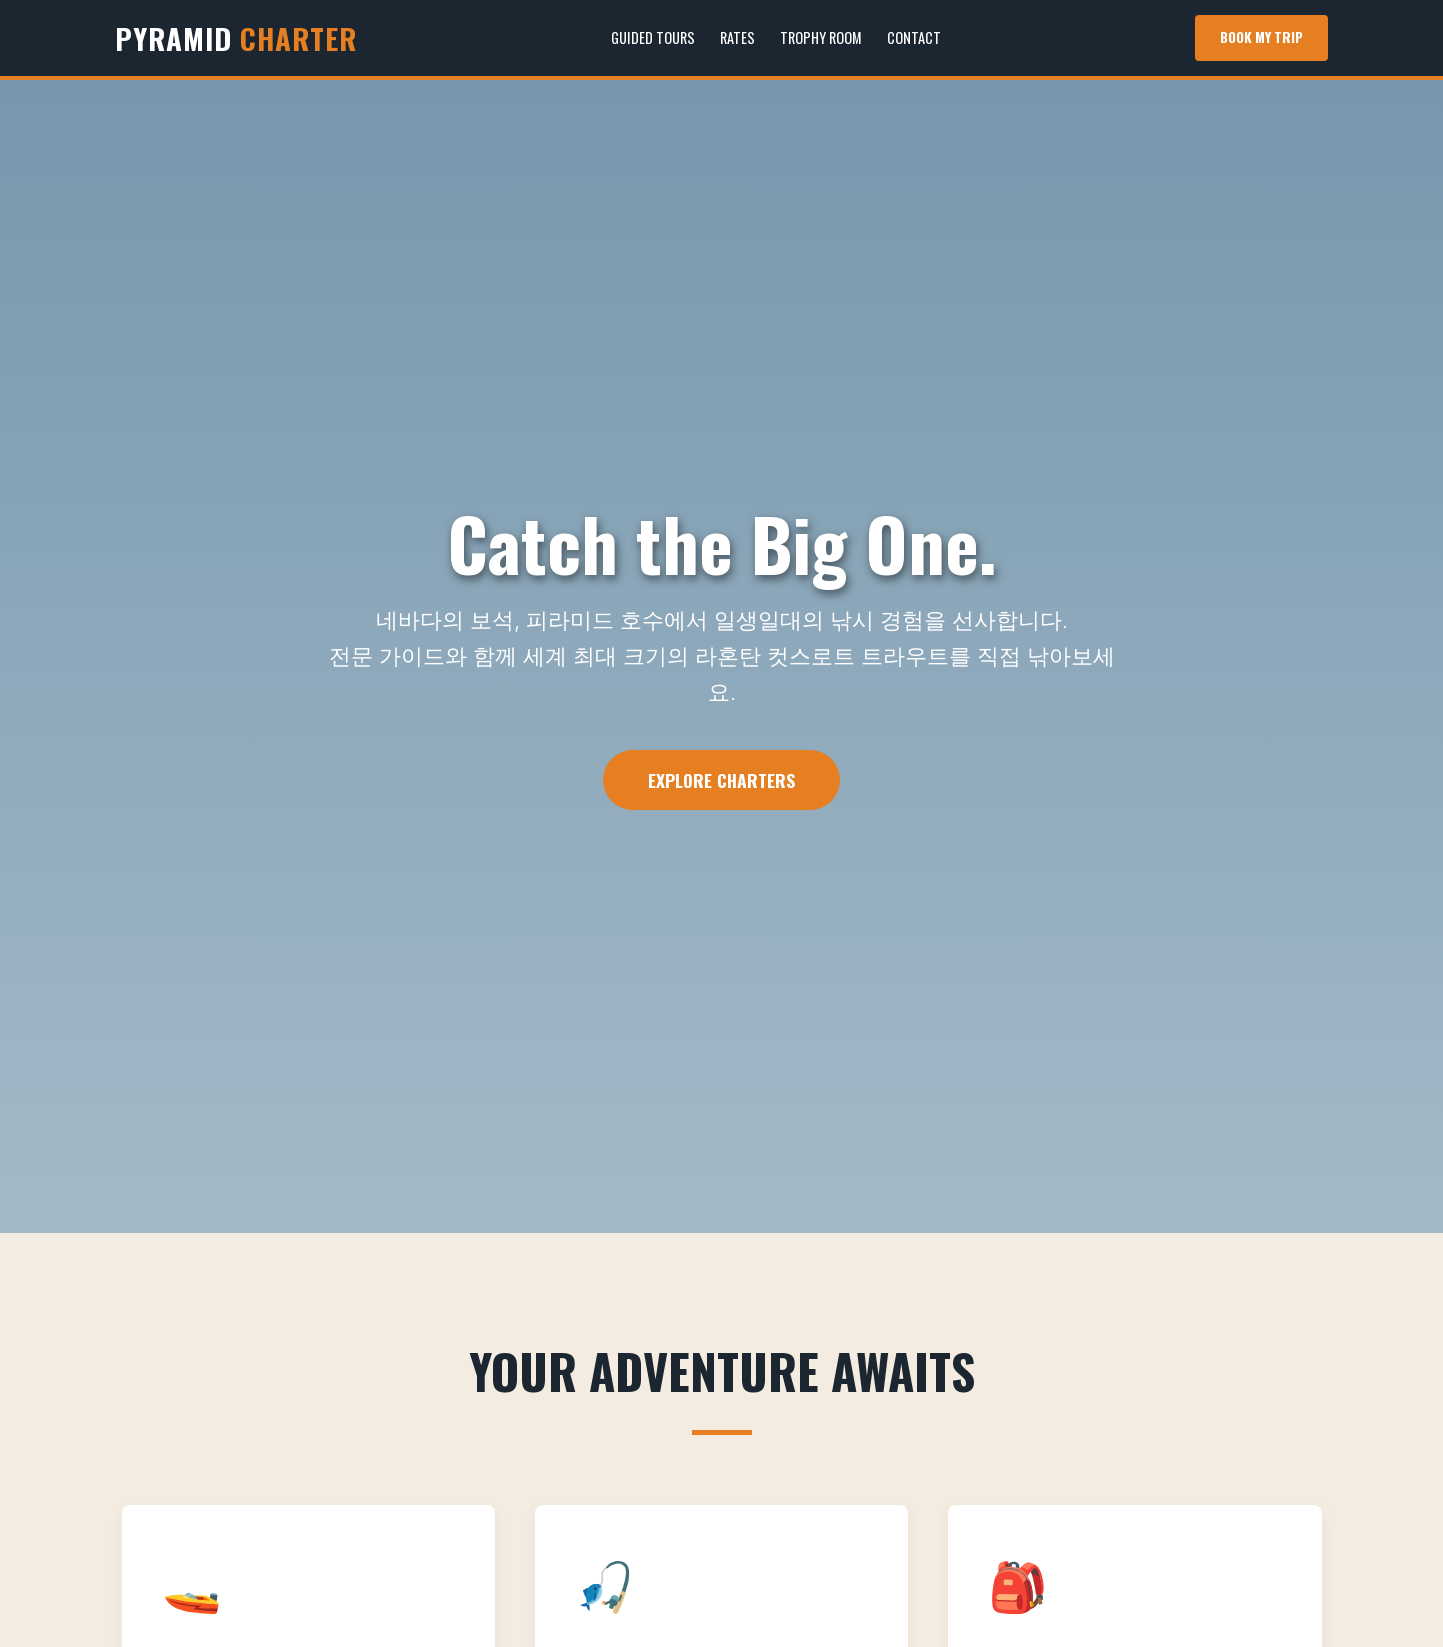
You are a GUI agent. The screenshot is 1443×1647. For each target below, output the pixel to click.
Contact (914, 37)
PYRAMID (236, 38)
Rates (737, 37)
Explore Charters (721, 780)
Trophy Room (821, 37)
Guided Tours (653, 37)
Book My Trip (1261, 37)
